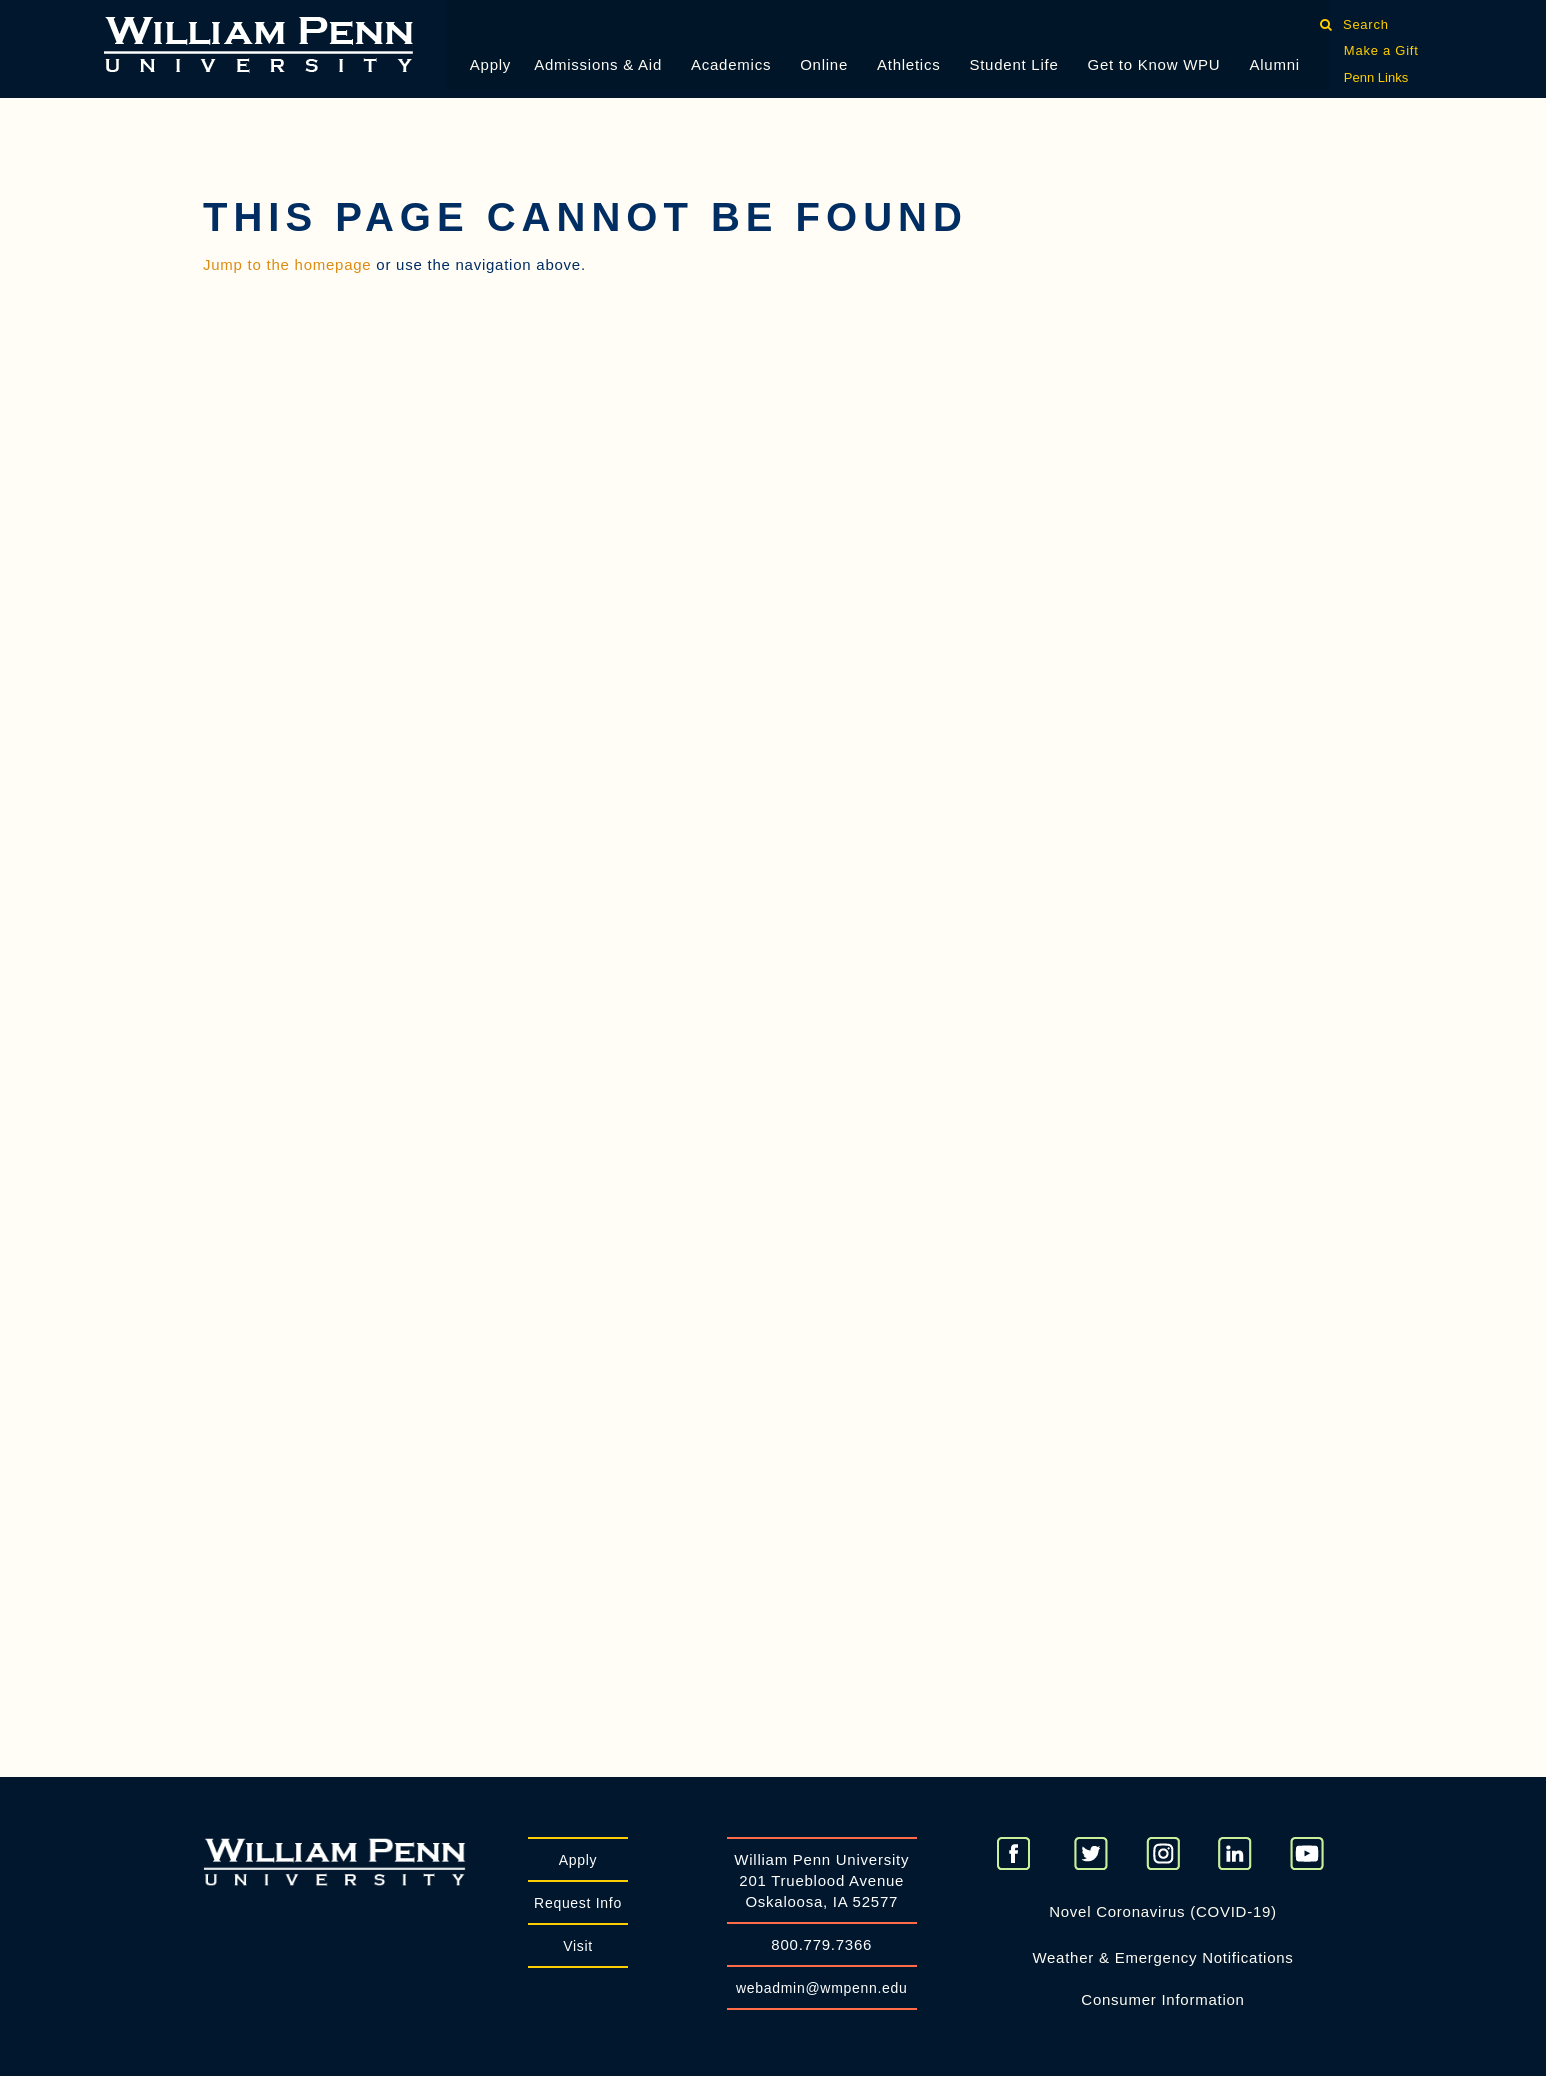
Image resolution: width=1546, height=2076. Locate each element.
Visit (578, 1946)
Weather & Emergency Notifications (1162, 1957)
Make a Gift (1381, 50)
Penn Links (1376, 77)
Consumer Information (1162, 1999)
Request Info (578, 1903)
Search (1365, 24)
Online (824, 64)
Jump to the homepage (287, 264)
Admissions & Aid (598, 64)
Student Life (1013, 64)
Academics (731, 64)
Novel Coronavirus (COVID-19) (1163, 1911)
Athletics (908, 64)
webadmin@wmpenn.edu (822, 1988)
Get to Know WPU (1154, 64)
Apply (490, 64)
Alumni (1274, 64)
